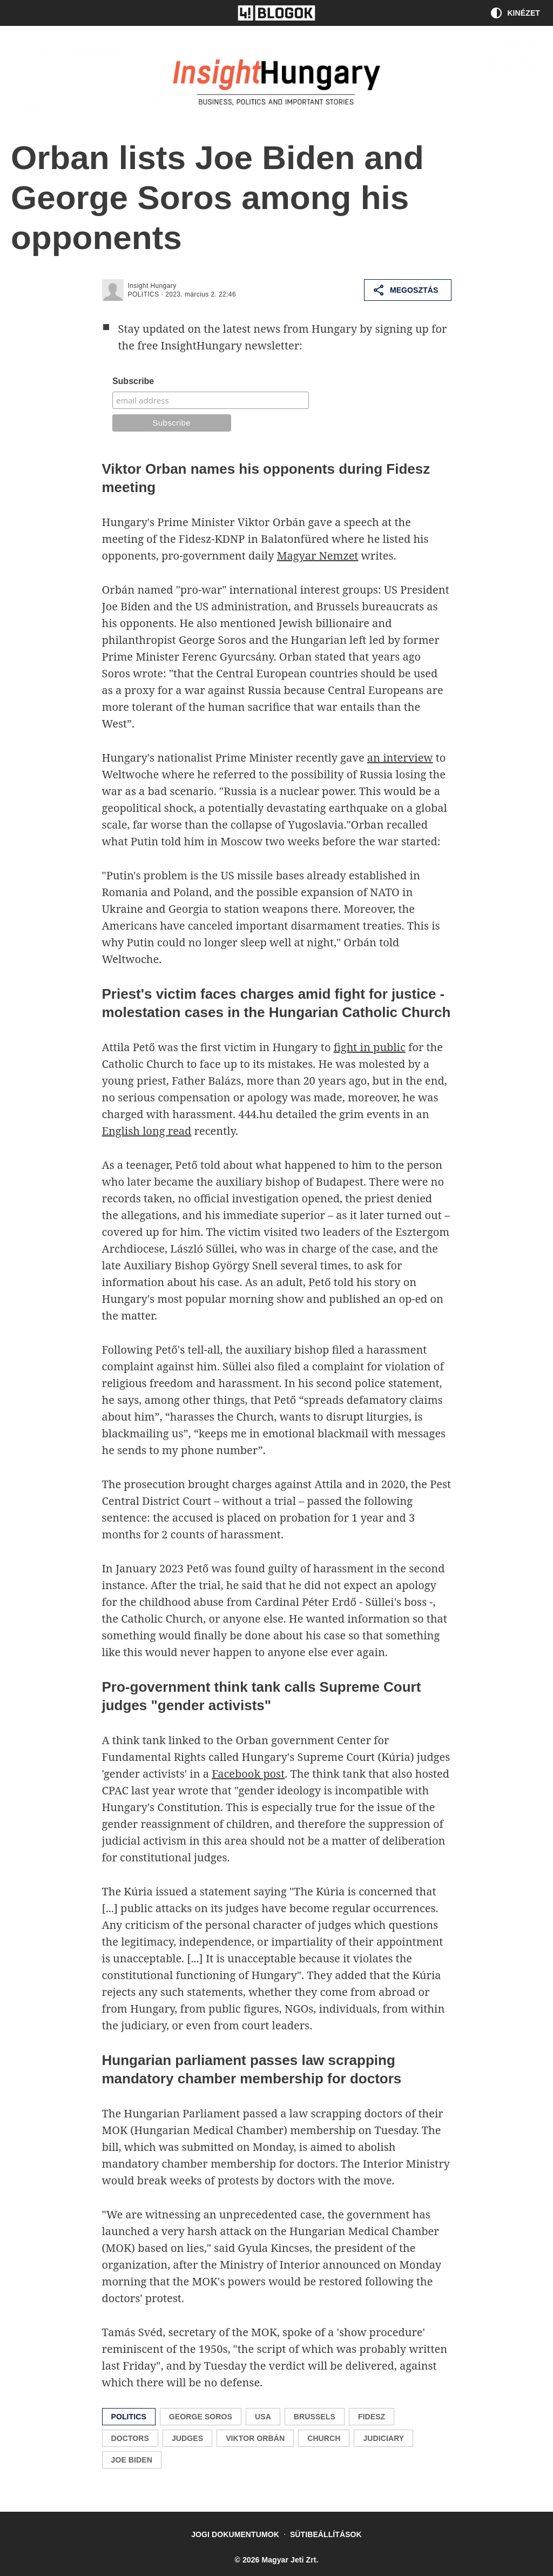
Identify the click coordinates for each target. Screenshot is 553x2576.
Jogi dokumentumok (235, 2534)
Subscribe (133, 381)
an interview (400, 757)
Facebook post (248, 1773)
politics (143, 294)
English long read (147, 1131)
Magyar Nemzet (318, 555)
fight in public (370, 1047)
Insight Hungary (152, 286)
